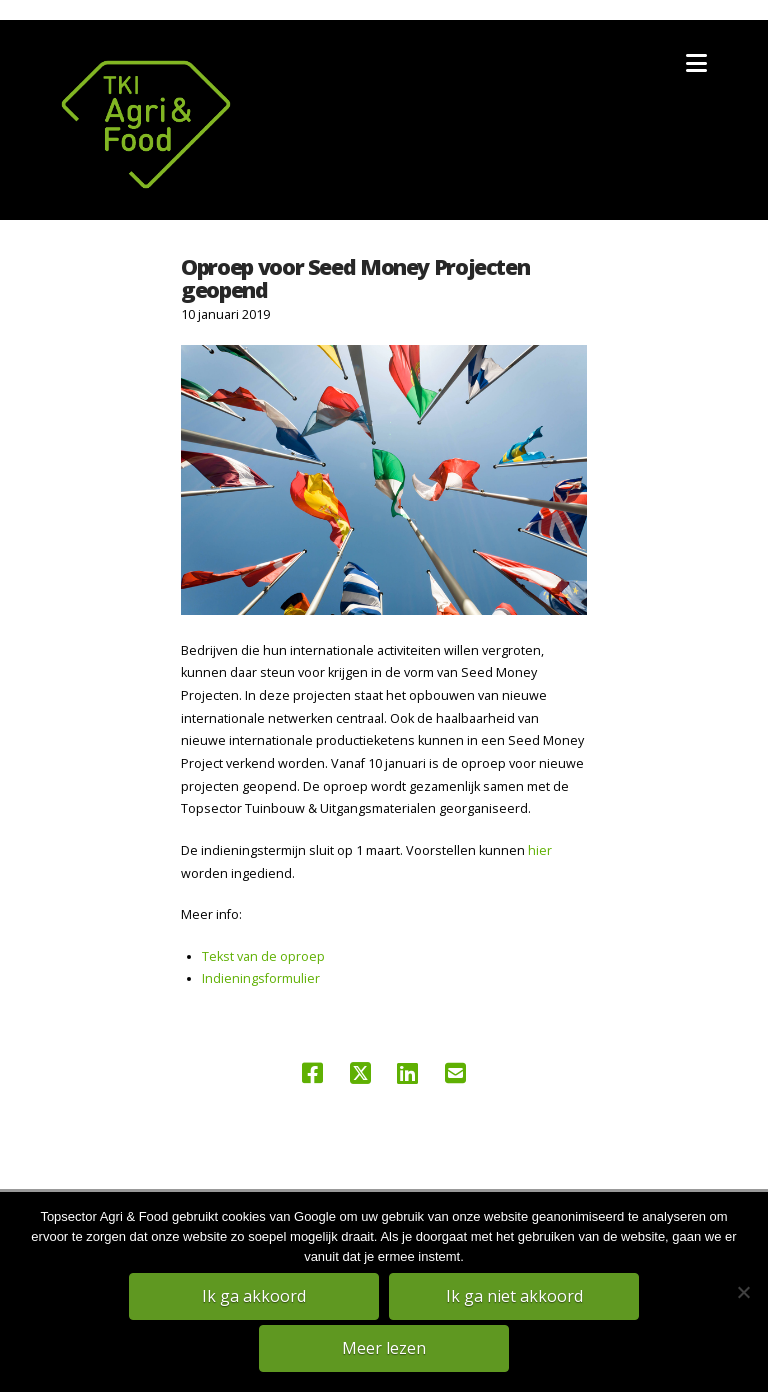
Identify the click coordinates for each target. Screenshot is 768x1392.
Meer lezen (384, 1348)
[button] (696, 63)
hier (540, 850)
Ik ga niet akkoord (514, 1296)
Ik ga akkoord (254, 1296)
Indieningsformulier (261, 978)
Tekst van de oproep (263, 956)
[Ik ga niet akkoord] (743, 1292)
